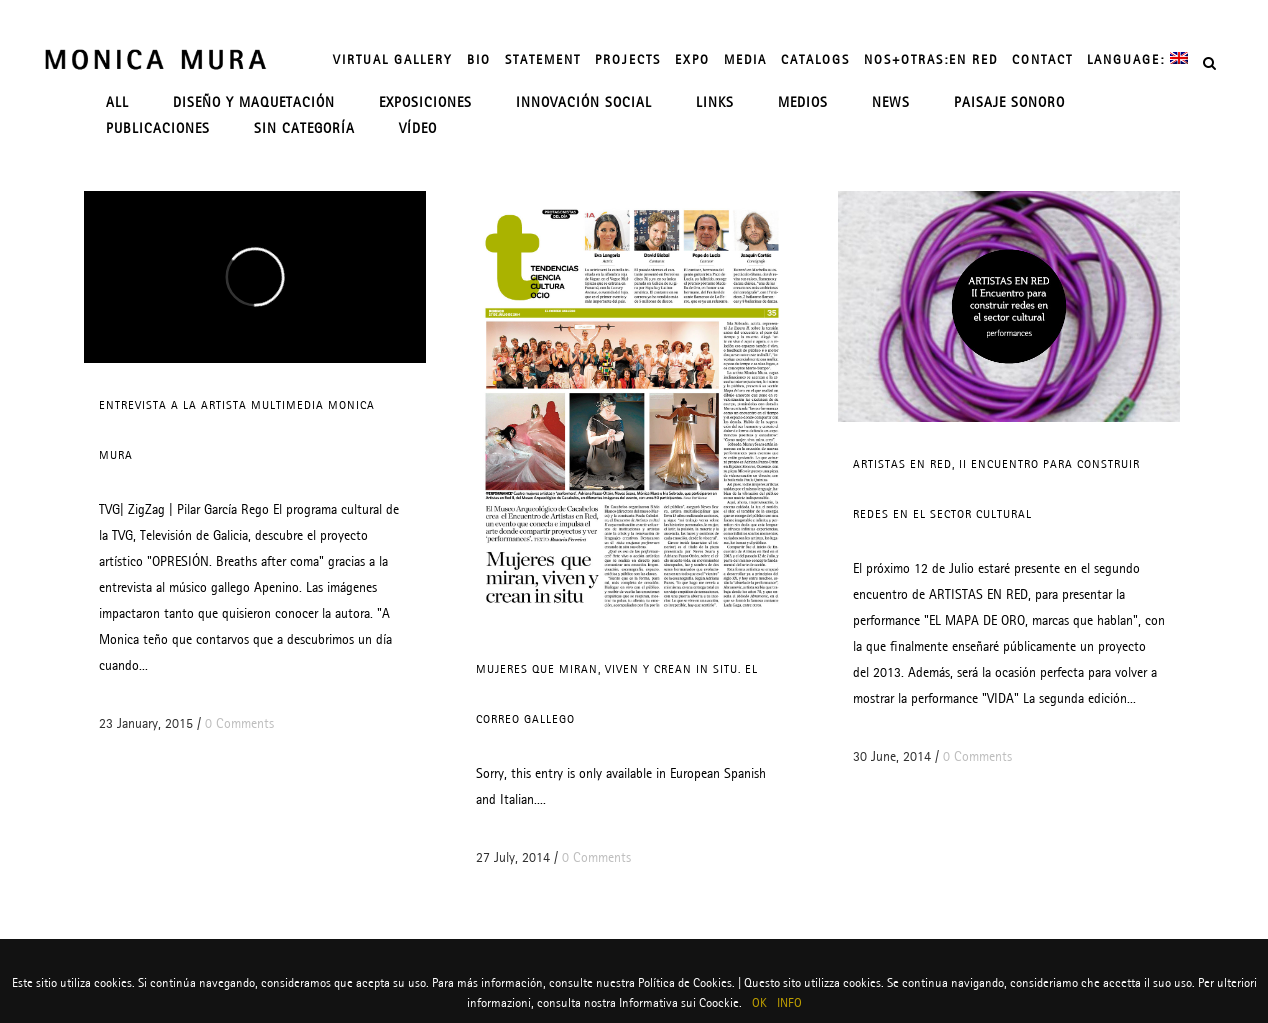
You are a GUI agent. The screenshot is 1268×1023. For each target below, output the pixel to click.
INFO (789, 1002)
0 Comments (239, 723)
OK (759, 1002)
